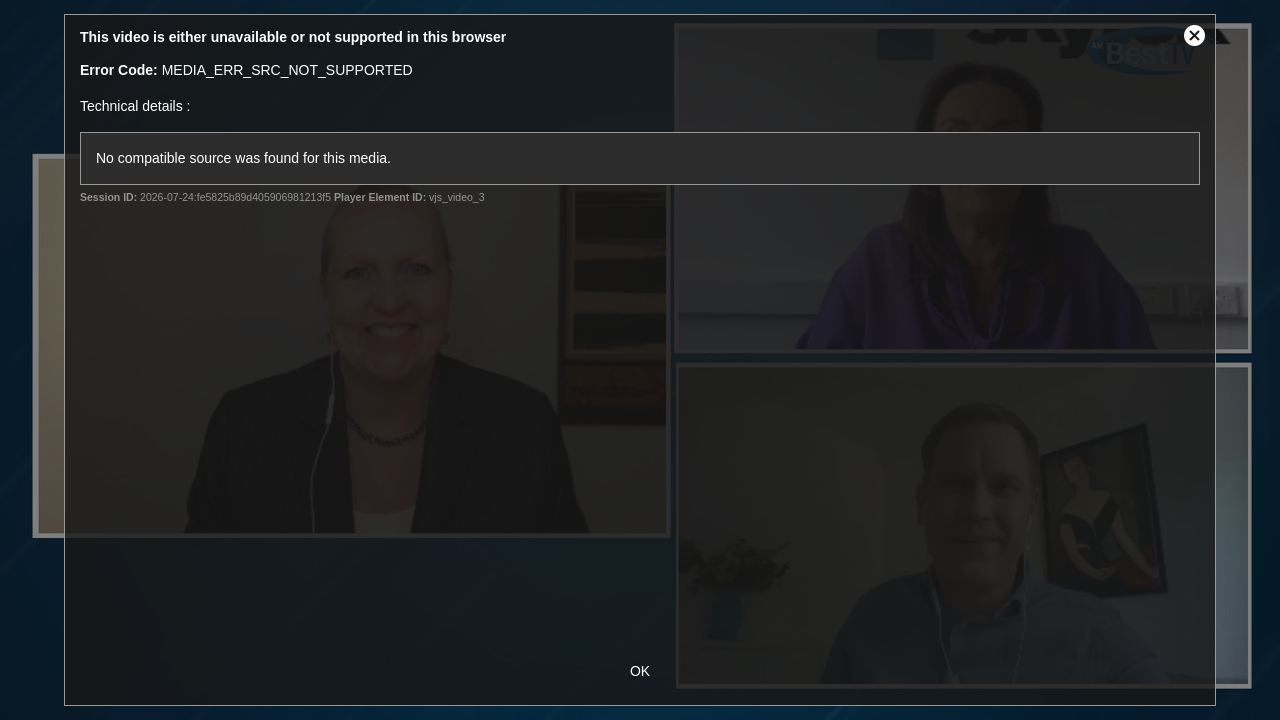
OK (640, 671)
